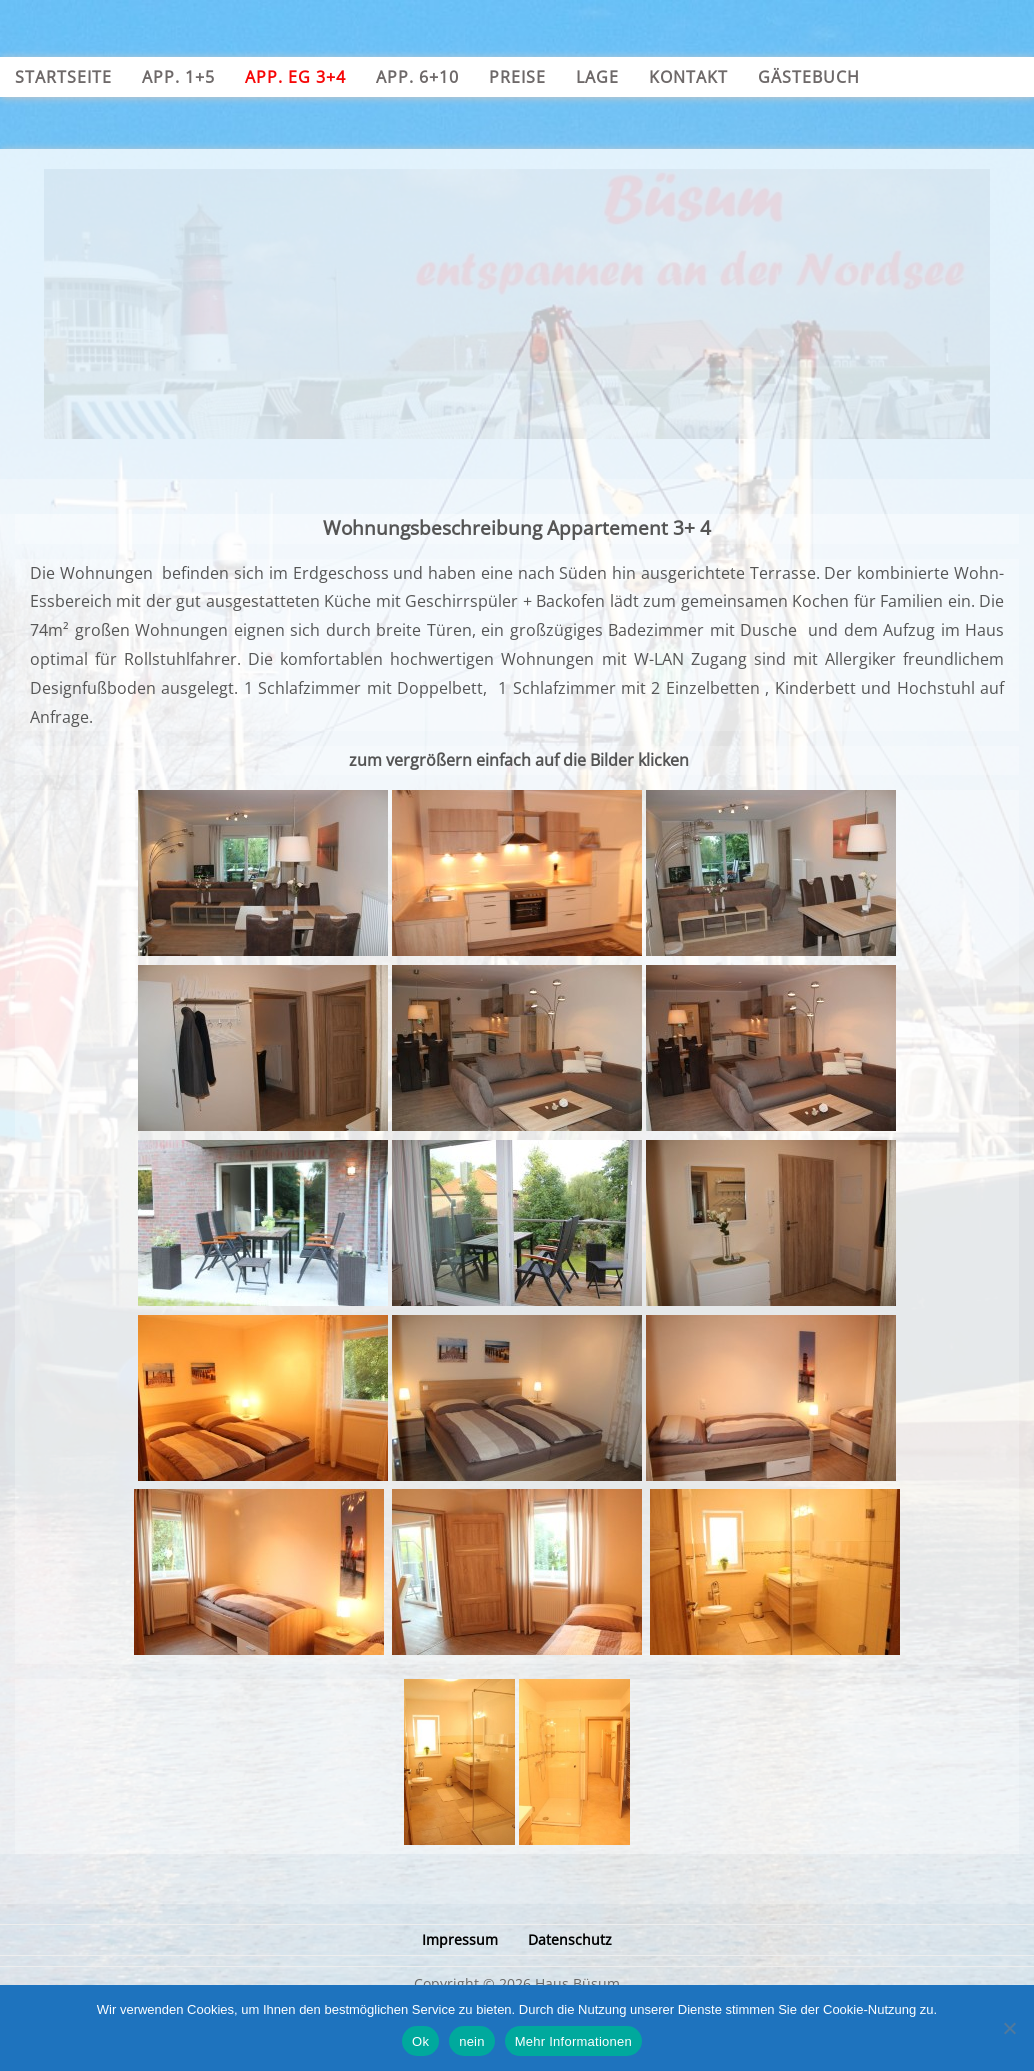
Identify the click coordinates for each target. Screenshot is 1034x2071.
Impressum (460, 1939)
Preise (517, 77)
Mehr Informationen (573, 2041)
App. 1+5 (178, 77)
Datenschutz (570, 1939)
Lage (597, 77)
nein (472, 2041)
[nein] (1009, 2028)
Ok (420, 2041)
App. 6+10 (417, 77)
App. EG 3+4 (295, 77)
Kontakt (688, 77)
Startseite (63, 77)
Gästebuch (809, 77)
